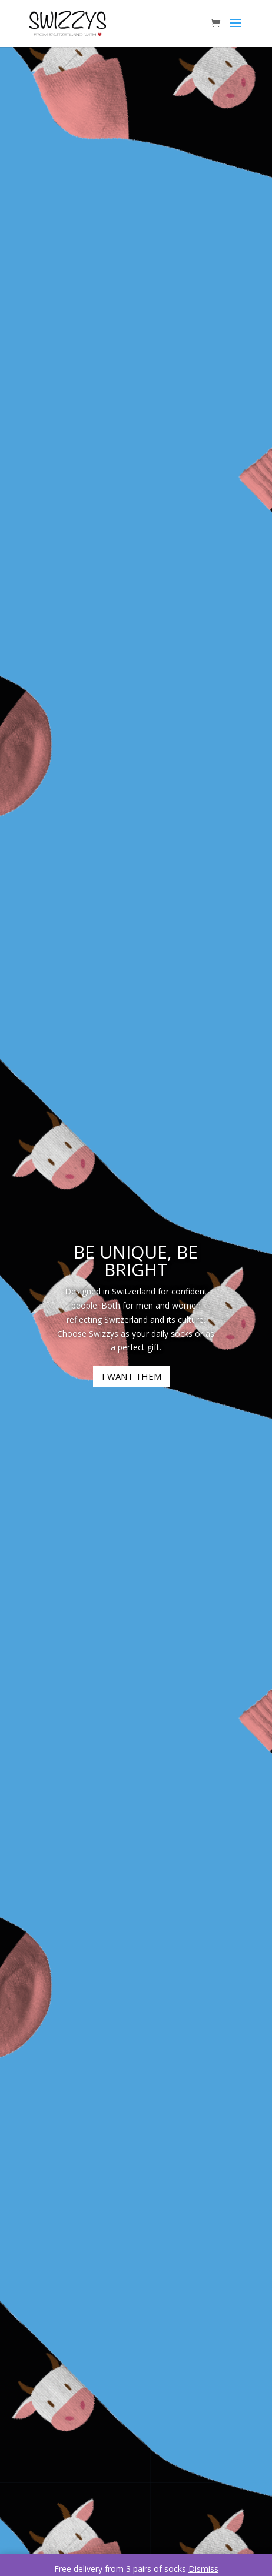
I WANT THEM (131, 1376)
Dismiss (203, 2568)
